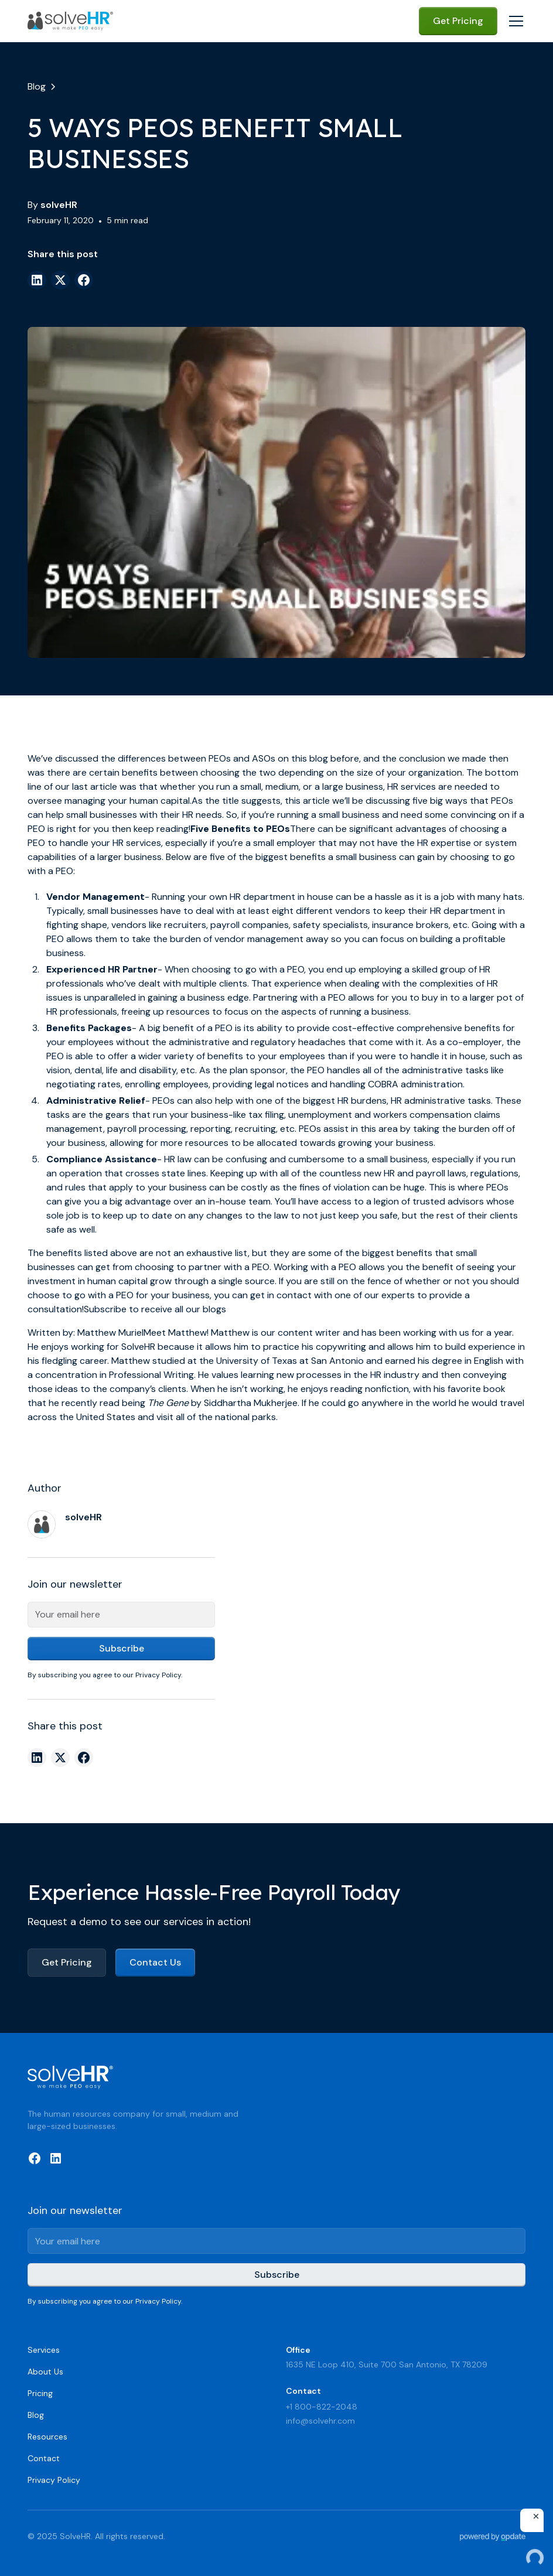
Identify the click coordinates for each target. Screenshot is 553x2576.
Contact (44, 2458)
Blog (36, 2415)
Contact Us (155, 1962)
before (344, 758)
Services (44, 2350)
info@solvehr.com (320, 2420)
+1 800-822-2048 (321, 2406)
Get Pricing (458, 21)
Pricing (40, 2393)
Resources (47, 2436)
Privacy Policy (54, 2480)
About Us (45, 2371)
